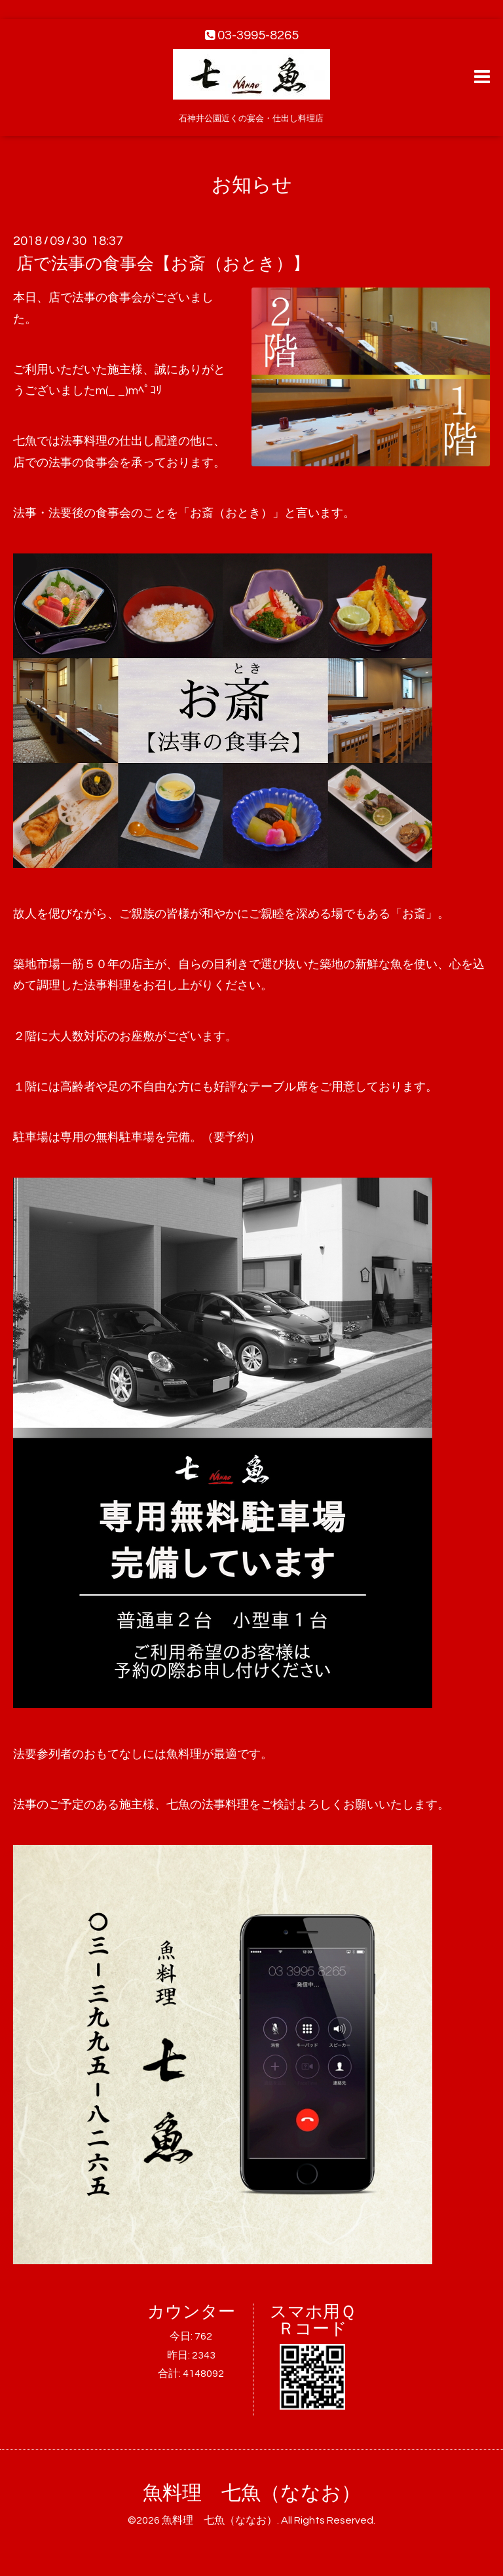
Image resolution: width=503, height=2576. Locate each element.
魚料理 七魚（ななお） (252, 2493)
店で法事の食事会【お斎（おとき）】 (163, 263)
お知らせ (252, 185)
